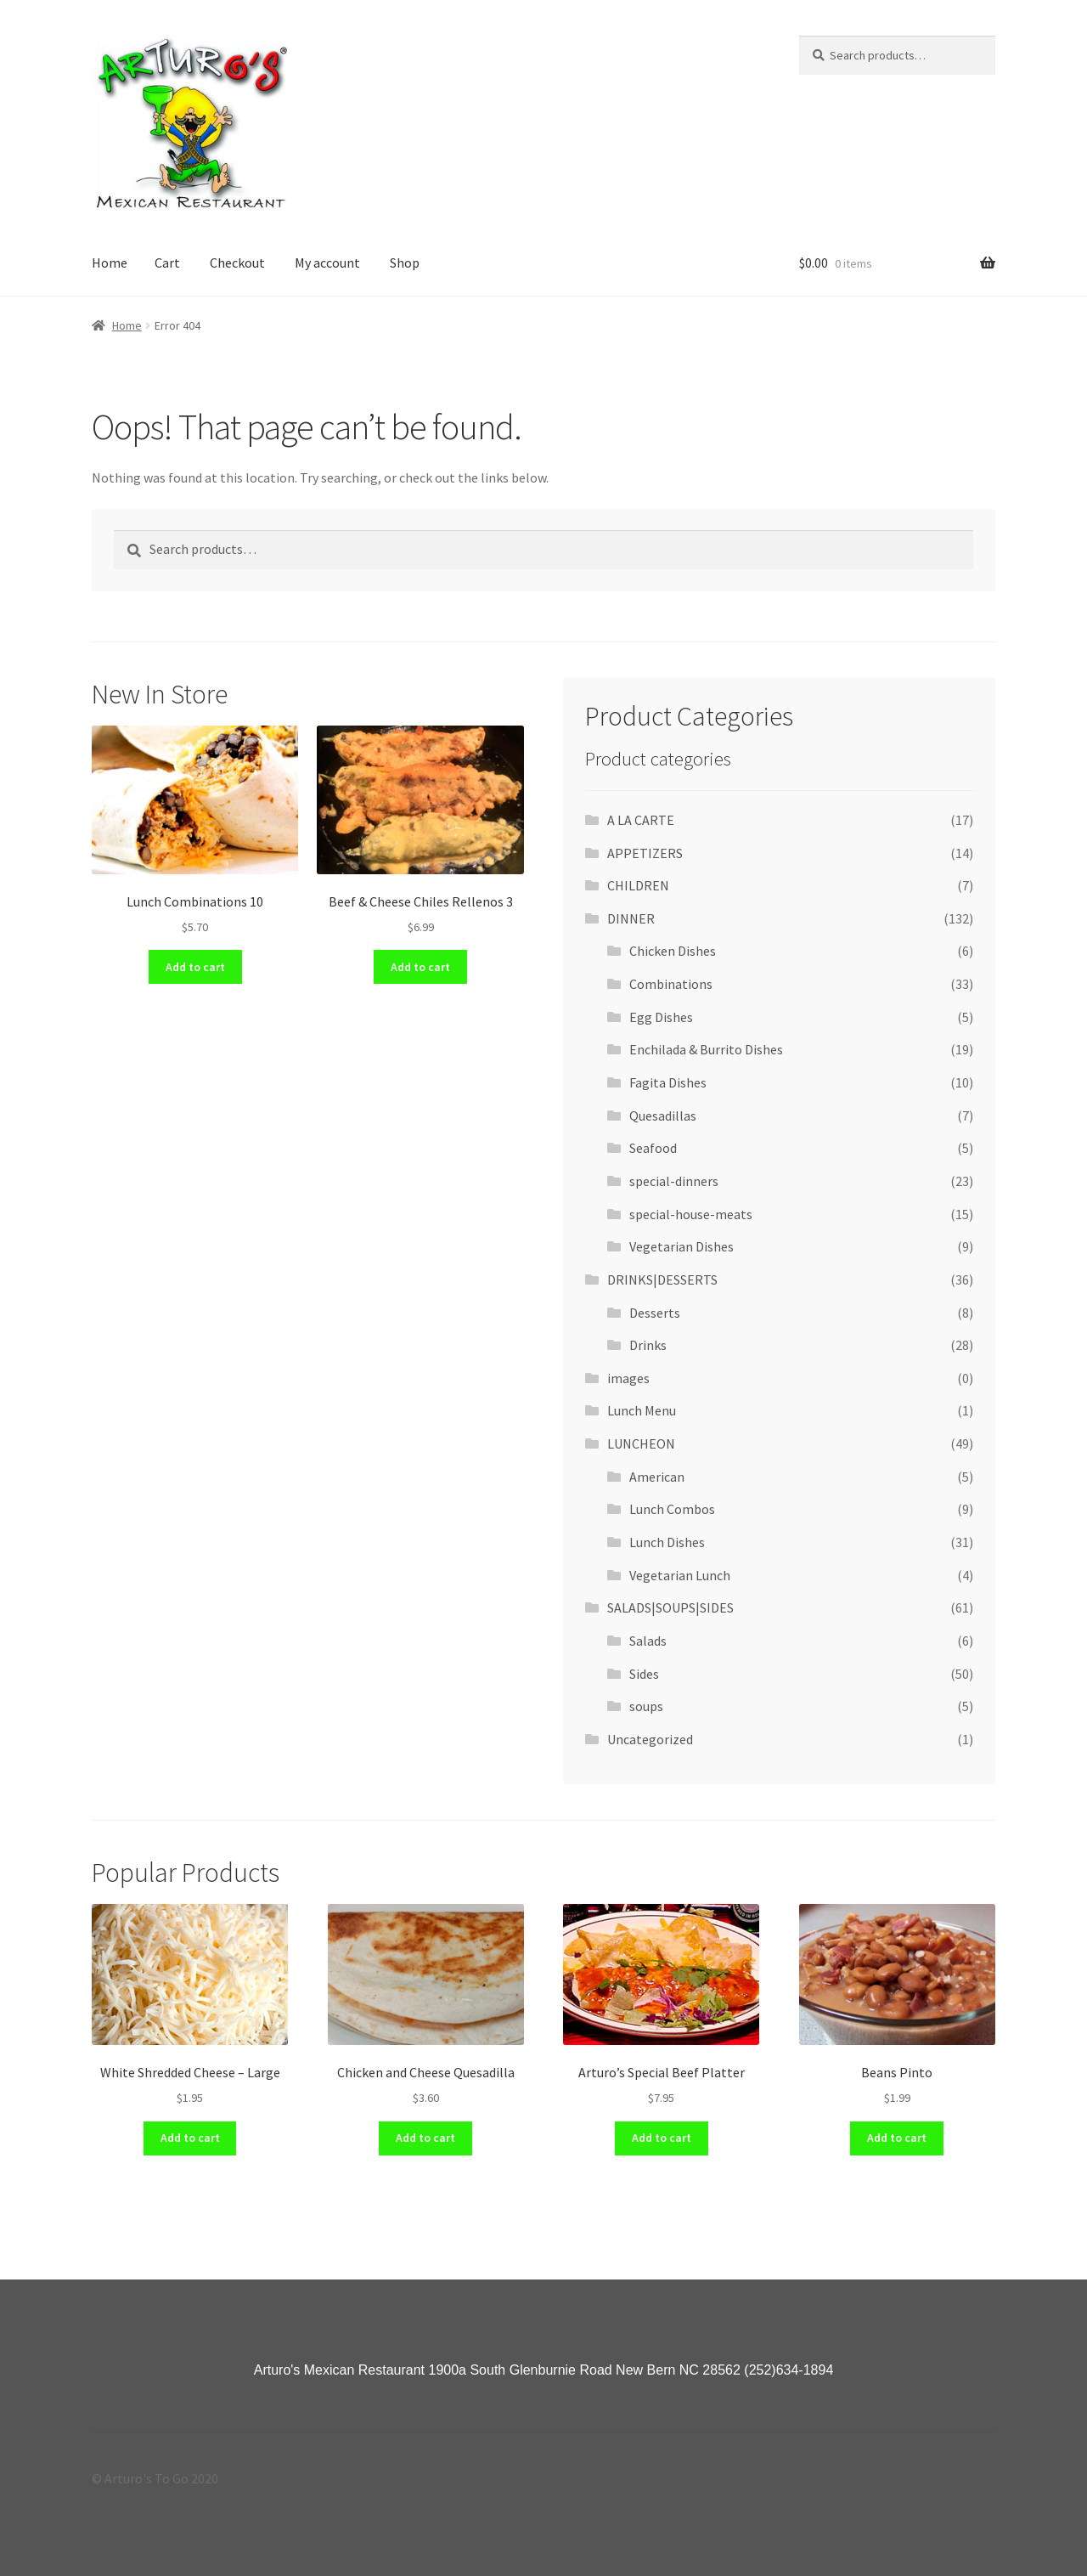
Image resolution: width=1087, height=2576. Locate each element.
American (656, 1476)
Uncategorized (650, 1739)
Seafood (653, 1147)
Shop (405, 262)
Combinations (670, 983)
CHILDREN (638, 885)
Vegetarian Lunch (679, 1575)
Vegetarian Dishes (681, 1246)
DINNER (631, 918)
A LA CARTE (640, 819)
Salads (648, 1640)
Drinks (648, 1344)
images (628, 1378)
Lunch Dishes (667, 1542)
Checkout (237, 262)
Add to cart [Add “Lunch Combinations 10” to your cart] (195, 966)
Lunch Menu (641, 1410)
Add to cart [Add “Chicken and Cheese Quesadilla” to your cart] (425, 2137)
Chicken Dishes (672, 950)
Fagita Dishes (668, 1082)
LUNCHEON (641, 1443)
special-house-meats (690, 1214)
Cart (167, 262)
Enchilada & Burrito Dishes (706, 1049)
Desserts (654, 1312)
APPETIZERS (645, 853)
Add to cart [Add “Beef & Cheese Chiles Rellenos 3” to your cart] (420, 966)
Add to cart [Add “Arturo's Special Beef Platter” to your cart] (661, 2137)
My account (327, 262)
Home (109, 262)
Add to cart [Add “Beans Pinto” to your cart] (896, 2137)
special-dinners (673, 1180)
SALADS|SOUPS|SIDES (670, 1607)
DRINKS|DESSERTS (662, 1279)
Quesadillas (662, 1115)
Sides (644, 1673)
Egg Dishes (661, 1016)
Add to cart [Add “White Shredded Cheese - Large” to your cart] (190, 2137)
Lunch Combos (672, 1508)
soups (646, 1706)
